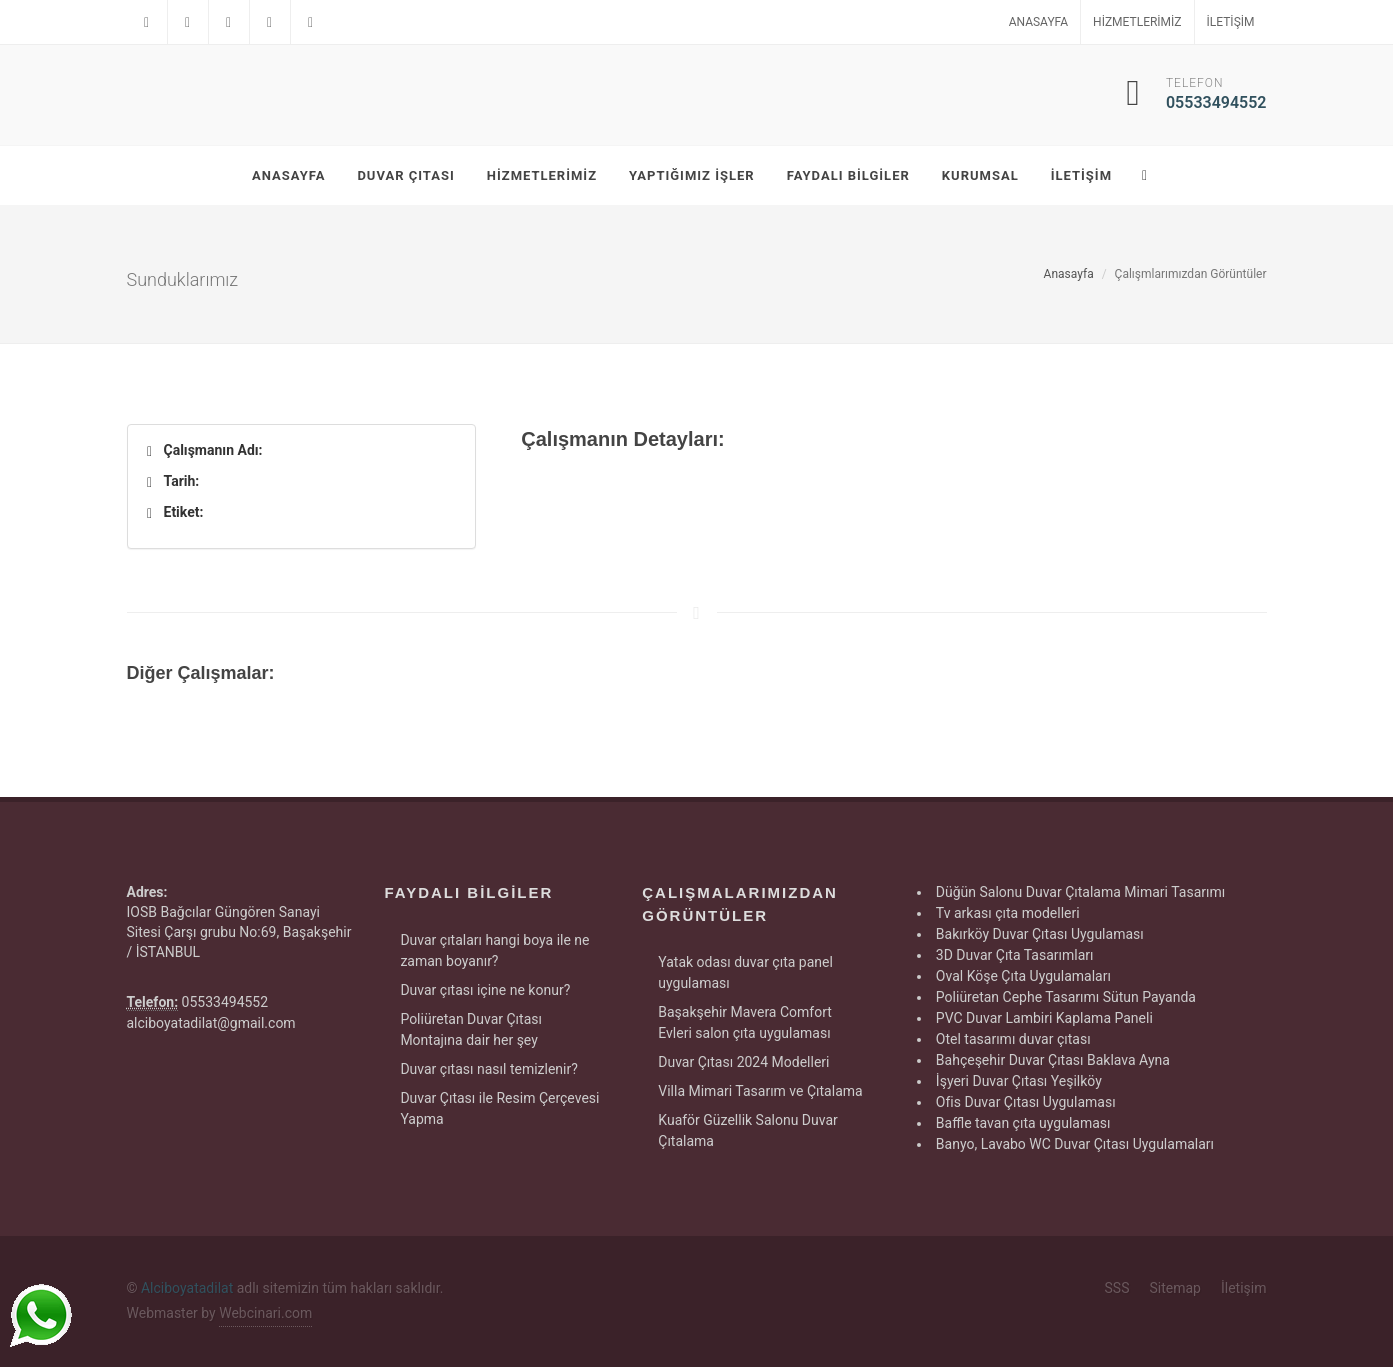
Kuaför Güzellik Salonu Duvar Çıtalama (748, 1130)
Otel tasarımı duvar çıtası (1013, 1039)
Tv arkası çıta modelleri (1008, 913)
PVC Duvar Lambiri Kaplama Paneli (1044, 1018)
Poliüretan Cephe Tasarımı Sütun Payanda (1066, 997)
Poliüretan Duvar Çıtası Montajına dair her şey (471, 1029)
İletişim (1231, 22)
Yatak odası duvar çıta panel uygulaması (745, 972)
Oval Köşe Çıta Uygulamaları (1023, 976)
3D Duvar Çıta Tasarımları (1015, 955)
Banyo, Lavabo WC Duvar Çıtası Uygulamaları (1075, 1144)
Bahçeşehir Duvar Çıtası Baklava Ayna (1053, 1060)
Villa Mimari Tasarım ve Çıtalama (760, 1091)
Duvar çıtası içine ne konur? (485, 990)
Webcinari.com (265, 1313)
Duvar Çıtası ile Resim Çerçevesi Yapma (499, 1108)
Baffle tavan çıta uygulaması (1023, 1123)
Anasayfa (1038, 22)
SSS (1117, 1288)
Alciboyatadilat (187, 1288)
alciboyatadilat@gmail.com (211, 1023)
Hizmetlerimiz (1137, 22)
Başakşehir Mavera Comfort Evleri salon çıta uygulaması (745, 1022)
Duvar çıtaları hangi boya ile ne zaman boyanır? (494, 950)
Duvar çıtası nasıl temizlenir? (488, 1069)
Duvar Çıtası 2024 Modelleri (743, 1062)
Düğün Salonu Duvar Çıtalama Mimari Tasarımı (1080, 892)
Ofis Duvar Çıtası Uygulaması (1026, 1102)
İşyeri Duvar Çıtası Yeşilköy (1019, 1081)
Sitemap (1174, 1288)
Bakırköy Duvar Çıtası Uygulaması (1040, 934)
